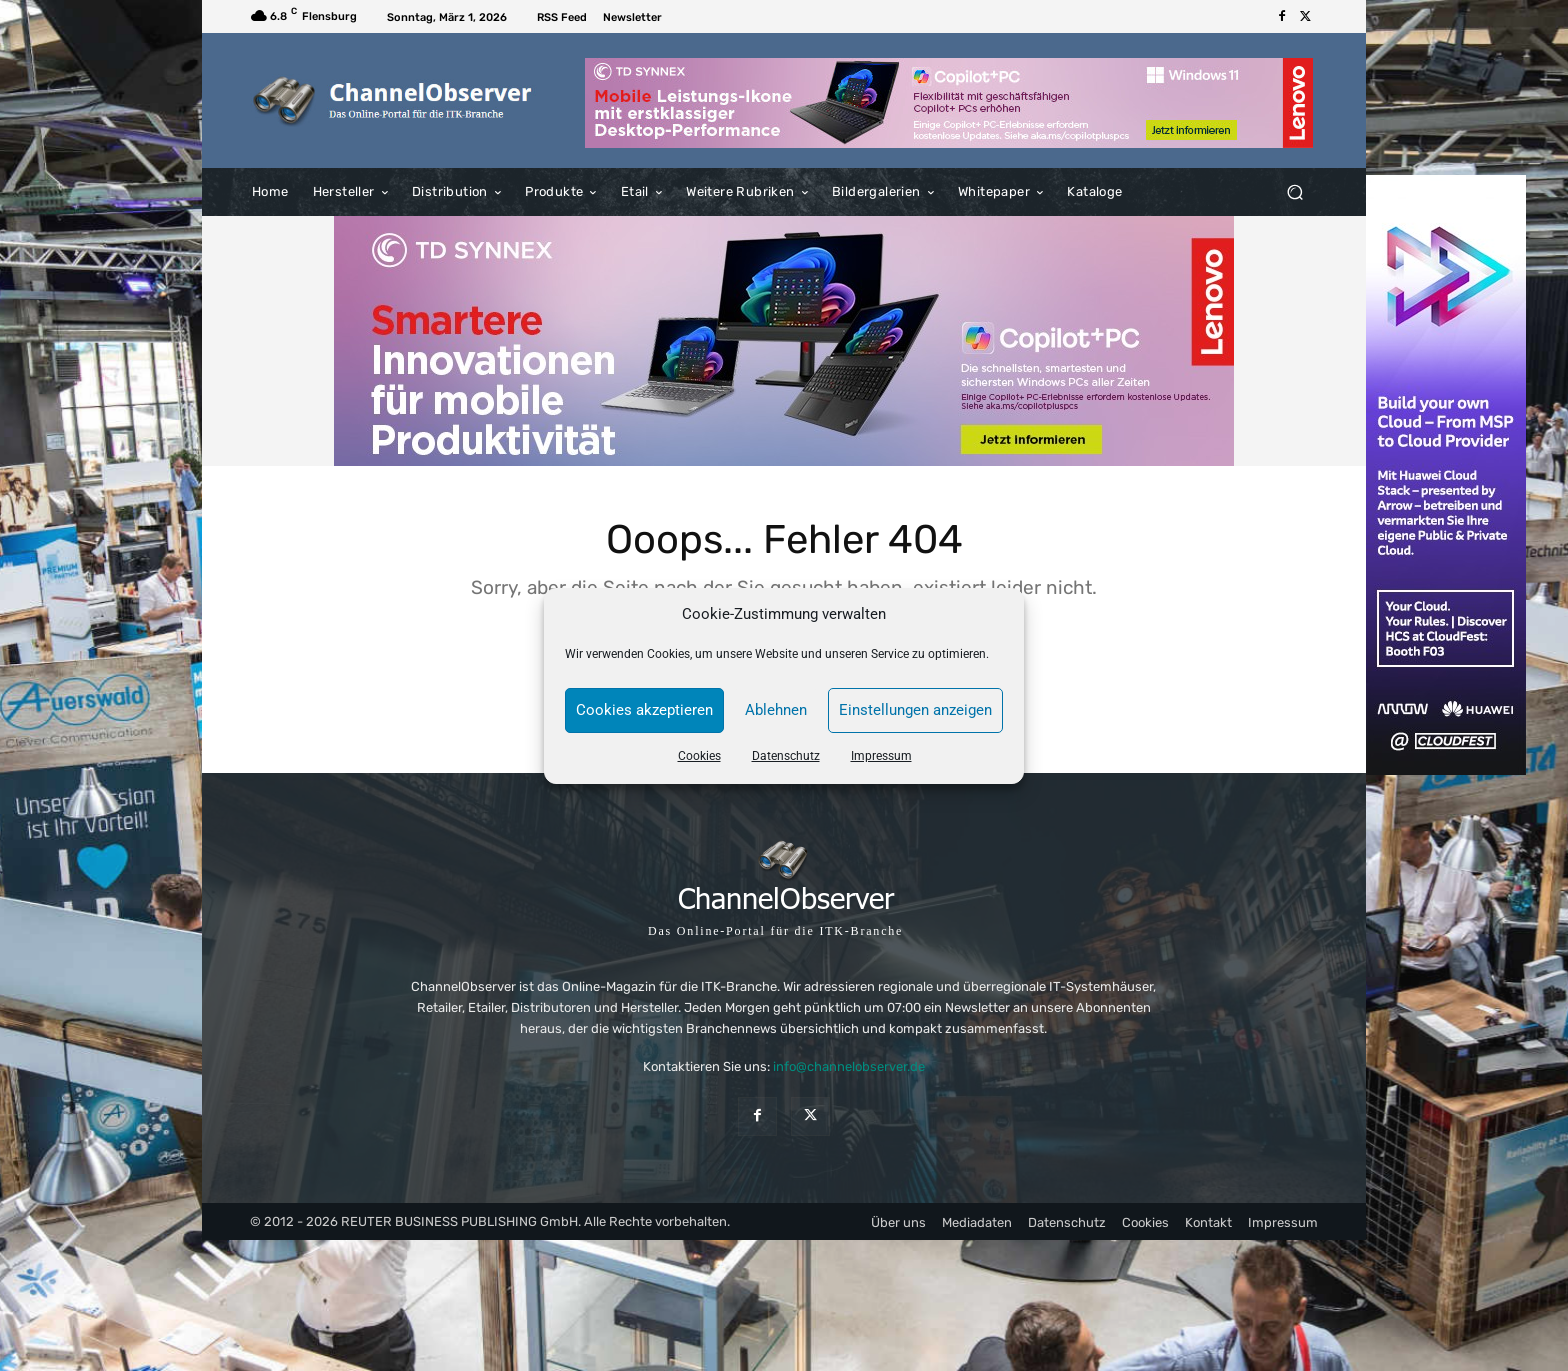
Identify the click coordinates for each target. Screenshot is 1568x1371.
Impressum (881, 756)
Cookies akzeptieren (644, 710)
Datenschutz (786, 756)
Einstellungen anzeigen (915, 710)
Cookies (699, 756)
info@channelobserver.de (849, 1066)
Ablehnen (776, 710)
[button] (1294, 192)
